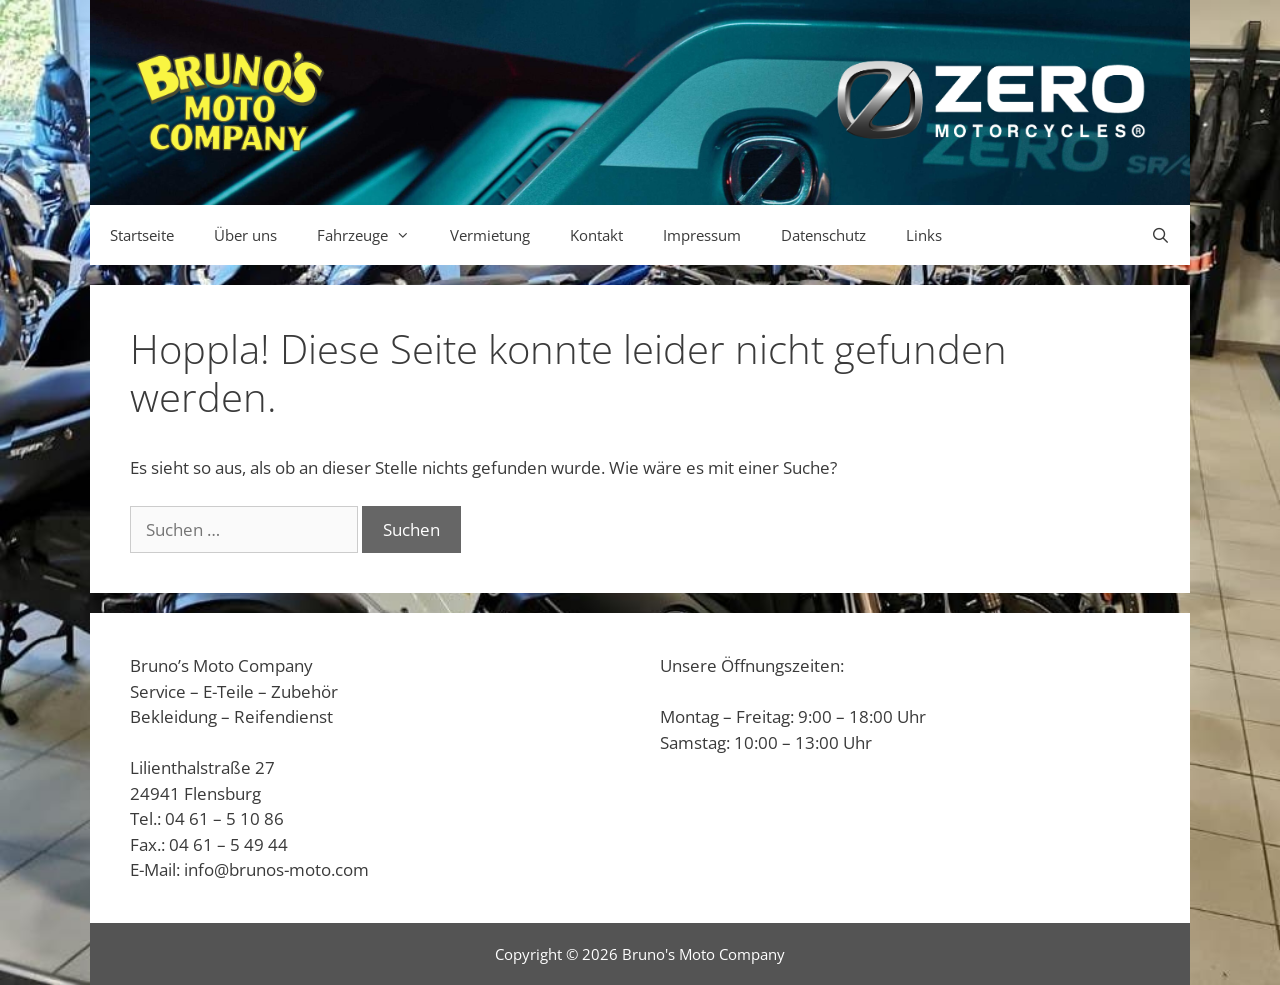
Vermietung (490, 235)
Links (924, 235)
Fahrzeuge (373, 235)
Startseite (142, 235)
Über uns (245, 235)
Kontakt (596, 235)
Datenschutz (823, 235)
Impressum (702, 235)
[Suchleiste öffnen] (1160, 235)
